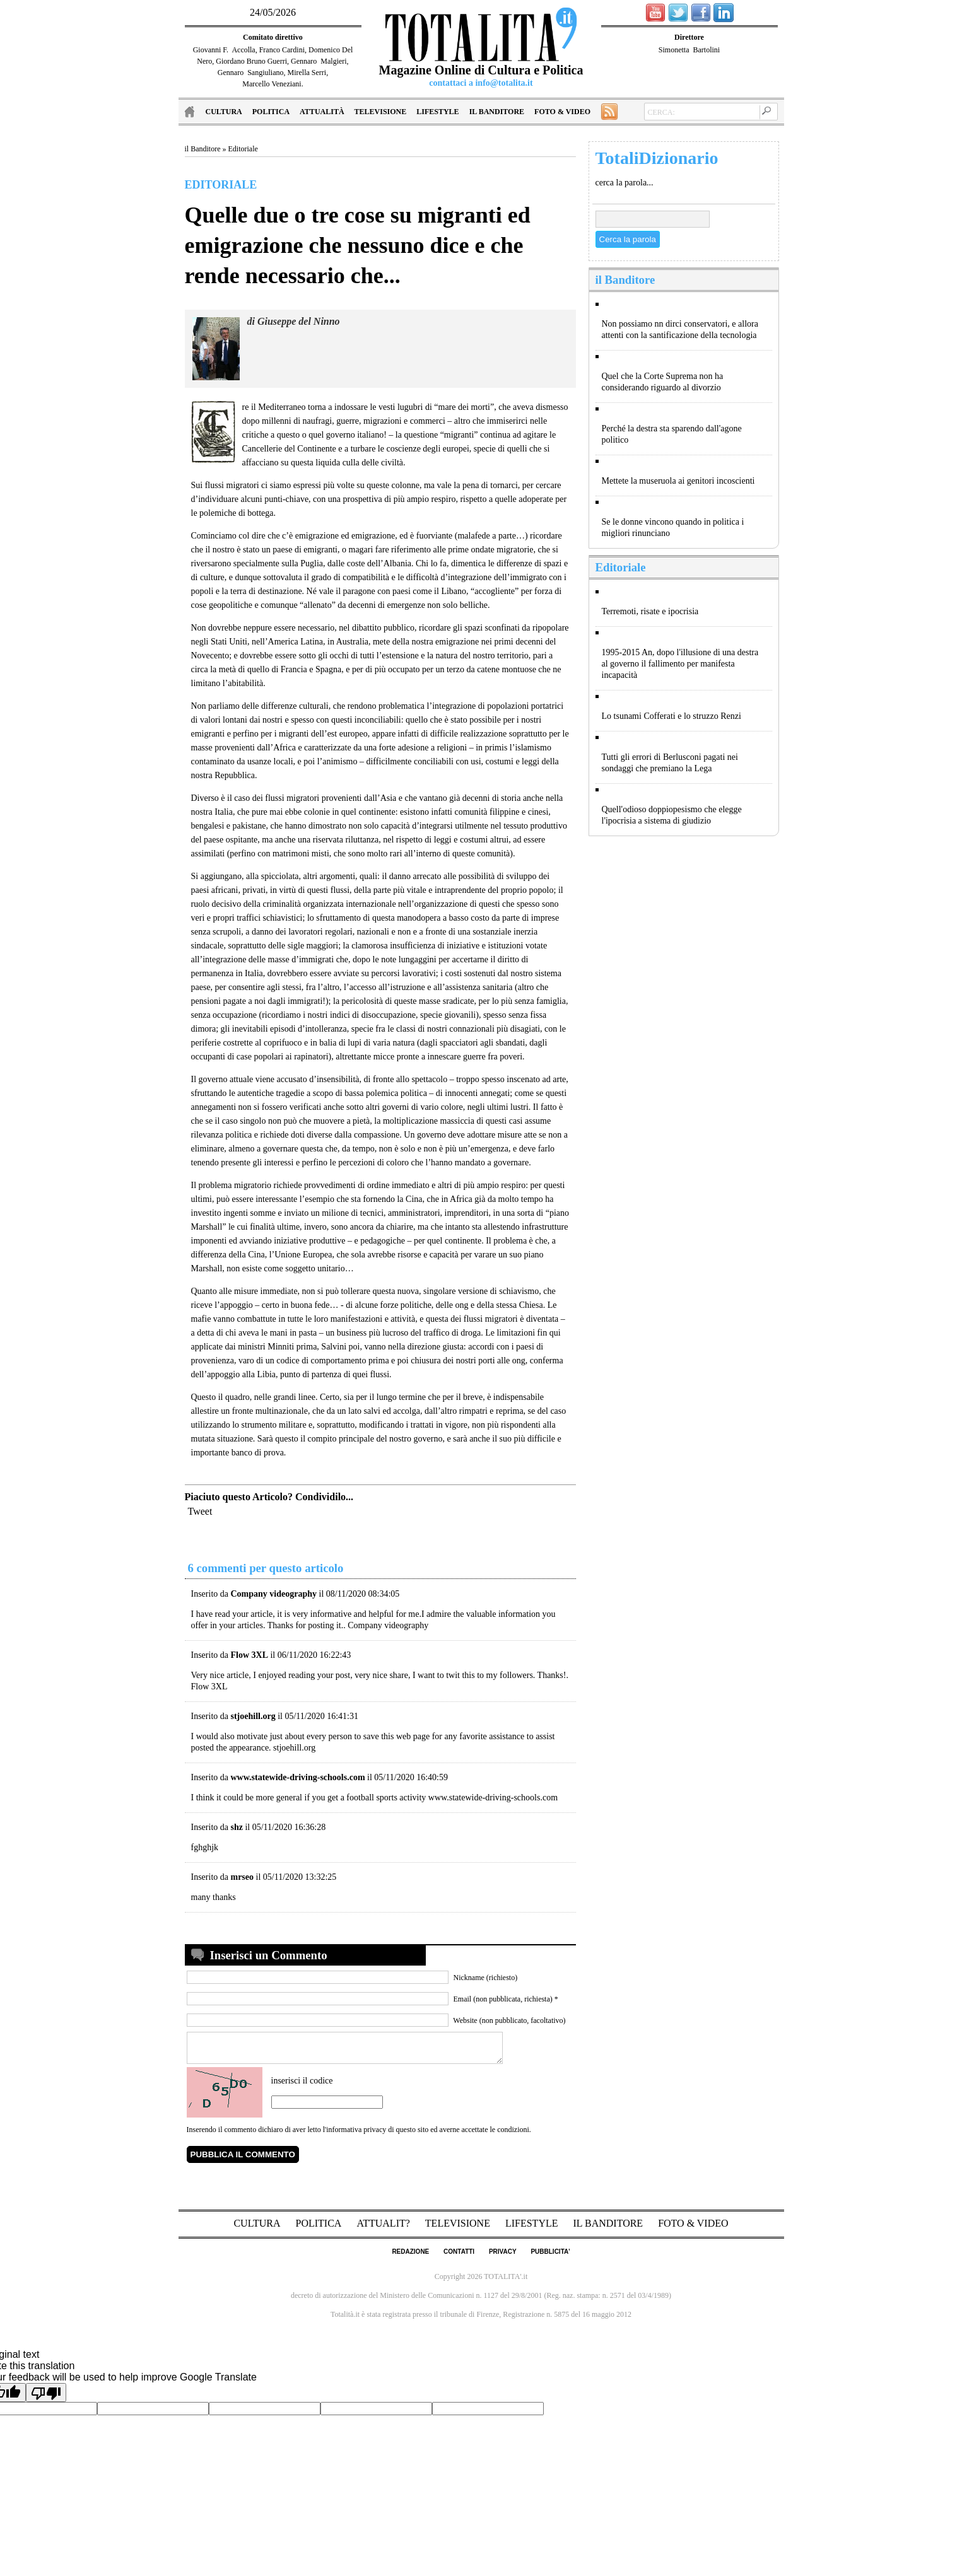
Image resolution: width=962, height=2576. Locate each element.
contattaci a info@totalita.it (480, 83)
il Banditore (496, 111)
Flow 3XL (209, 1686)
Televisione (381, 111)
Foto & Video (562, 111)
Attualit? (384, 2228)
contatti (458, 2257)
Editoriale (243, 148)
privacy (503, 2257)
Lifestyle (437, 111)
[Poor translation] (46, 2398)
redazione (410, 2257)
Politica (271, 111)
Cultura (224, 111)
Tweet (200, 1511)
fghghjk (205, 1847)
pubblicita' (550, 2257)
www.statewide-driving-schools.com (493, 1797)
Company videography (388, 1625)
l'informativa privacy (354, 2135)
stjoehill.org (294, 1747)
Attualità (322, 111)
